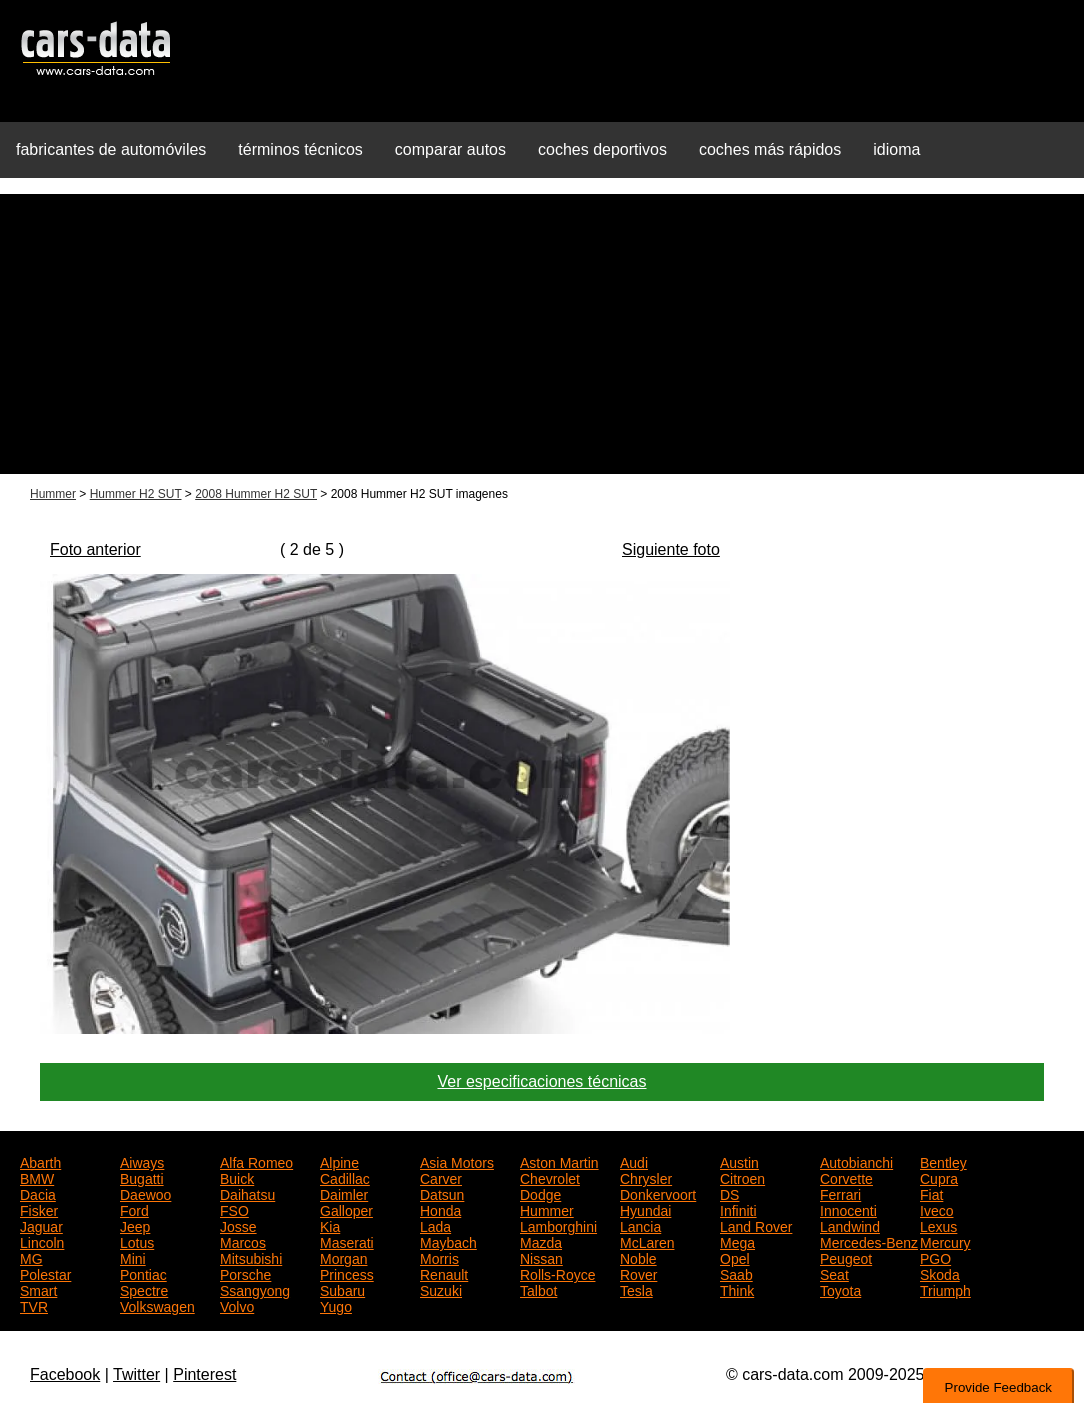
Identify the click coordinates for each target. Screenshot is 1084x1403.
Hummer (53, 494)
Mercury (945, 1241)
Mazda (541, 1241)
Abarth (40, 1161)
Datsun (442, 1193)
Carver (441, 1177)
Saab (736, 1273)
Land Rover (756, 1225)
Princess (347, 1273)
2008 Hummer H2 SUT (256, 494)
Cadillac (345, 1177)
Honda (440, 1209)
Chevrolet (550, 1177)
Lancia (640, 1225)
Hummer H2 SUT (136, 494)
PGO (935, 1257)
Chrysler (646, 1177)
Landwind (850, 1225)
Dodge (540, 1193)
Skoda (940, 1273)
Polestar (45, 1273)
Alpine (339, 1161)
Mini (133, 1257)
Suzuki (441, 1289)
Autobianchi (856, 1161)
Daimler (344, 1193)
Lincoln (42, 1241)
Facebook (65, 1374)
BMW (37, 1177)
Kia (330, 1225)
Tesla (636, 1289)
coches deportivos (602, 149)
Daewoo (145, 1193)
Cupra (939, 1177)
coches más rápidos (770, 149)
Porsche (245, 1273)
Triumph (945, 1289)
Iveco (936, 1209)
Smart (38, 1289)
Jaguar (41, 1225)
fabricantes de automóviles (111, 149)
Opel (735, 1257)
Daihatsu (247, 1193)
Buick (237, 1177)
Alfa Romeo (256, 1161)
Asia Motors (457, 1161)
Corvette (846, 1177)
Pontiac (143, 1273)
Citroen (742, 1177)
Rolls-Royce (557, 1273)
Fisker (39, 1209)
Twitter (136, 1374)
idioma (896, 149)
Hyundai (645, 1209)
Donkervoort (658, 1193)
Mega (737, 1241)
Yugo (336, 1305)
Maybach (448, 1241)
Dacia (38, 1193)
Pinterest (204, 1374)
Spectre (144, 1289)
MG (31, 1257)
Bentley (943, 1161)
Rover (638, 1273)
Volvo (237, 1305)
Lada (435, 1225)
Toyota (840, 1289)
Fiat (931, 1193)
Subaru (342, 1289)
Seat (834, 1273)
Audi (634, 1161)
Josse (238, 1225)
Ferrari (840, 1193)
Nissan (541, 1257)
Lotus (137, 1241)
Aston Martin (559, 1161)
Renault (444, 1273)
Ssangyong (255, 1289)
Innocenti (848, 1209)
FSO (234, 1209)
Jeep (135, 1225)
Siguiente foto (671, 549)
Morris (439, 1257)
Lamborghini (558, 1225)
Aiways (142, 1161)
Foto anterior (95, 549)
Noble (638, 1257)
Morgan (343, 1257)
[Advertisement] (542, 334)
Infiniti (738, 1209)
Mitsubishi (251, 1257)
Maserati (347, 1241)
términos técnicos (300, 149)
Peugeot (846, 1257)
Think (737, 1289)
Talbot (538, 1289)
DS (729, 1193)
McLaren (647, 1241)
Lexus (938, 1225)
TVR (34, 1305)
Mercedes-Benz (869, 1241)
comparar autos (450, 149)
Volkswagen (157, 1305)
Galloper (346, 1209)
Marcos (243, 1241)
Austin (739, 1161)
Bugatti (142, 1177)
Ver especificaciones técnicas (542, 1081)
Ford (134, 1209)
